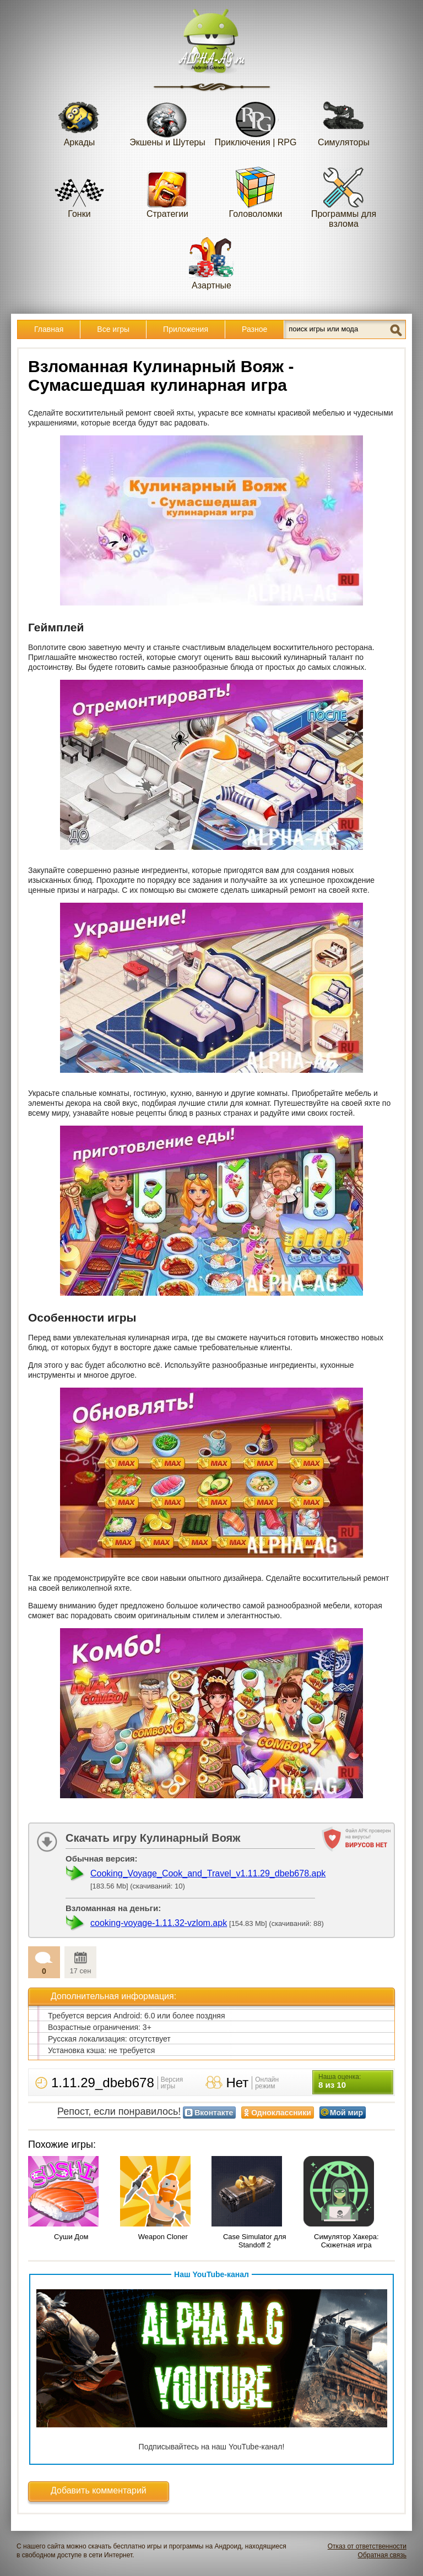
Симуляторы (344, 120)
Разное (254, 329)
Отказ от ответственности (367, 2546)
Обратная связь (382, 2555)
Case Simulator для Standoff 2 (254, 2241)
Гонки (79, 192)
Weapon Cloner (163, 2237)
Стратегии (167, 192)
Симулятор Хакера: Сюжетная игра (346, 2241)
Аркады (79, 120)
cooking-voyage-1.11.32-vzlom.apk (158, 1923)
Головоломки (256, 192)
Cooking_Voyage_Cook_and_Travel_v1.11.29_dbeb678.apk (208, 1873)
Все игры (113, 329)
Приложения (185, 329)
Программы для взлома (343, 196)
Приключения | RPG (256, 120)
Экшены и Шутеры (167, 120)
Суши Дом (71, 2237)
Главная (48, 329)
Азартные (211, 263)
